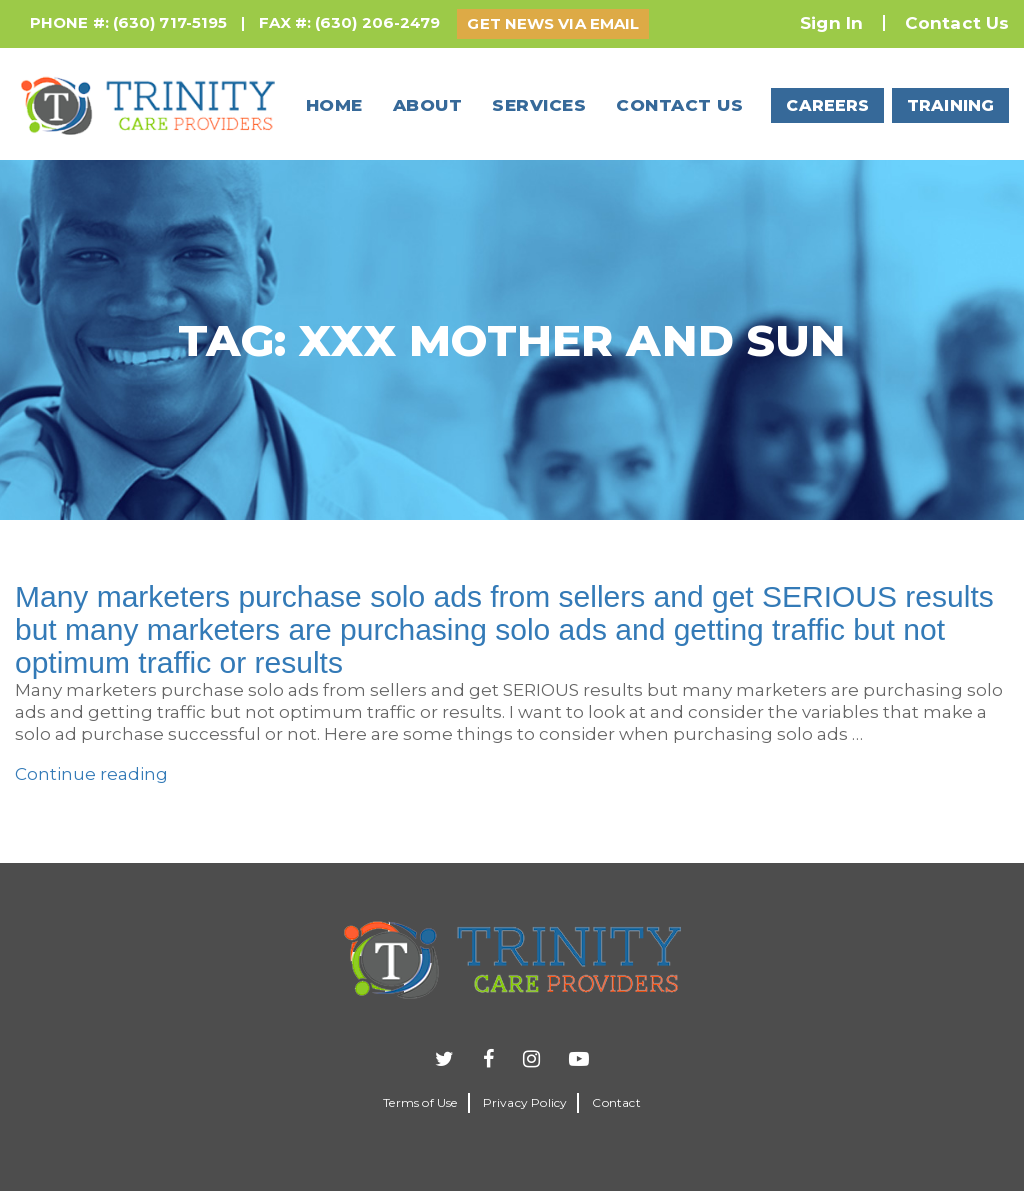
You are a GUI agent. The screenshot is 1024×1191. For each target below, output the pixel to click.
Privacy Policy (525, 1102)
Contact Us (957, 23)
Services (539, 105)
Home (334, 105)
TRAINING (950, 105)
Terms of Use (420, 1102)
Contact (616, 1102)
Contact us (679, 105)
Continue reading (91, 774)
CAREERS (827, 105)
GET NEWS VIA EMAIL (553, 23)
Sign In (831, 23)
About (428, 105)
